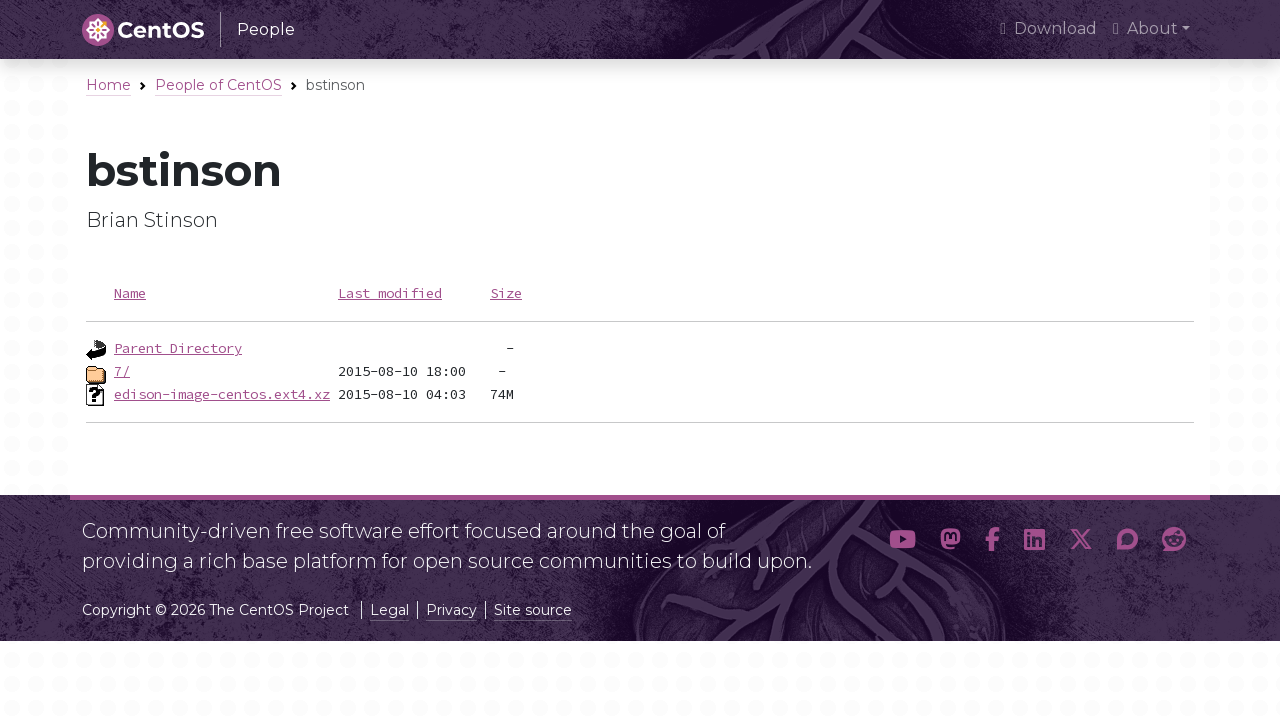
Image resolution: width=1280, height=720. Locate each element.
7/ (122, 371)
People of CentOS (218, 85)
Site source (533, 610)
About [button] (1145, 28)
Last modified (390, 293)
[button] (902, 540)
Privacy (451, 610)
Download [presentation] (1048, 28)
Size (506, 293)
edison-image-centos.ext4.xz (222, 394)
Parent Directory (178, 348)
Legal (389, 610)
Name (130, 293)
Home (108, 85)
